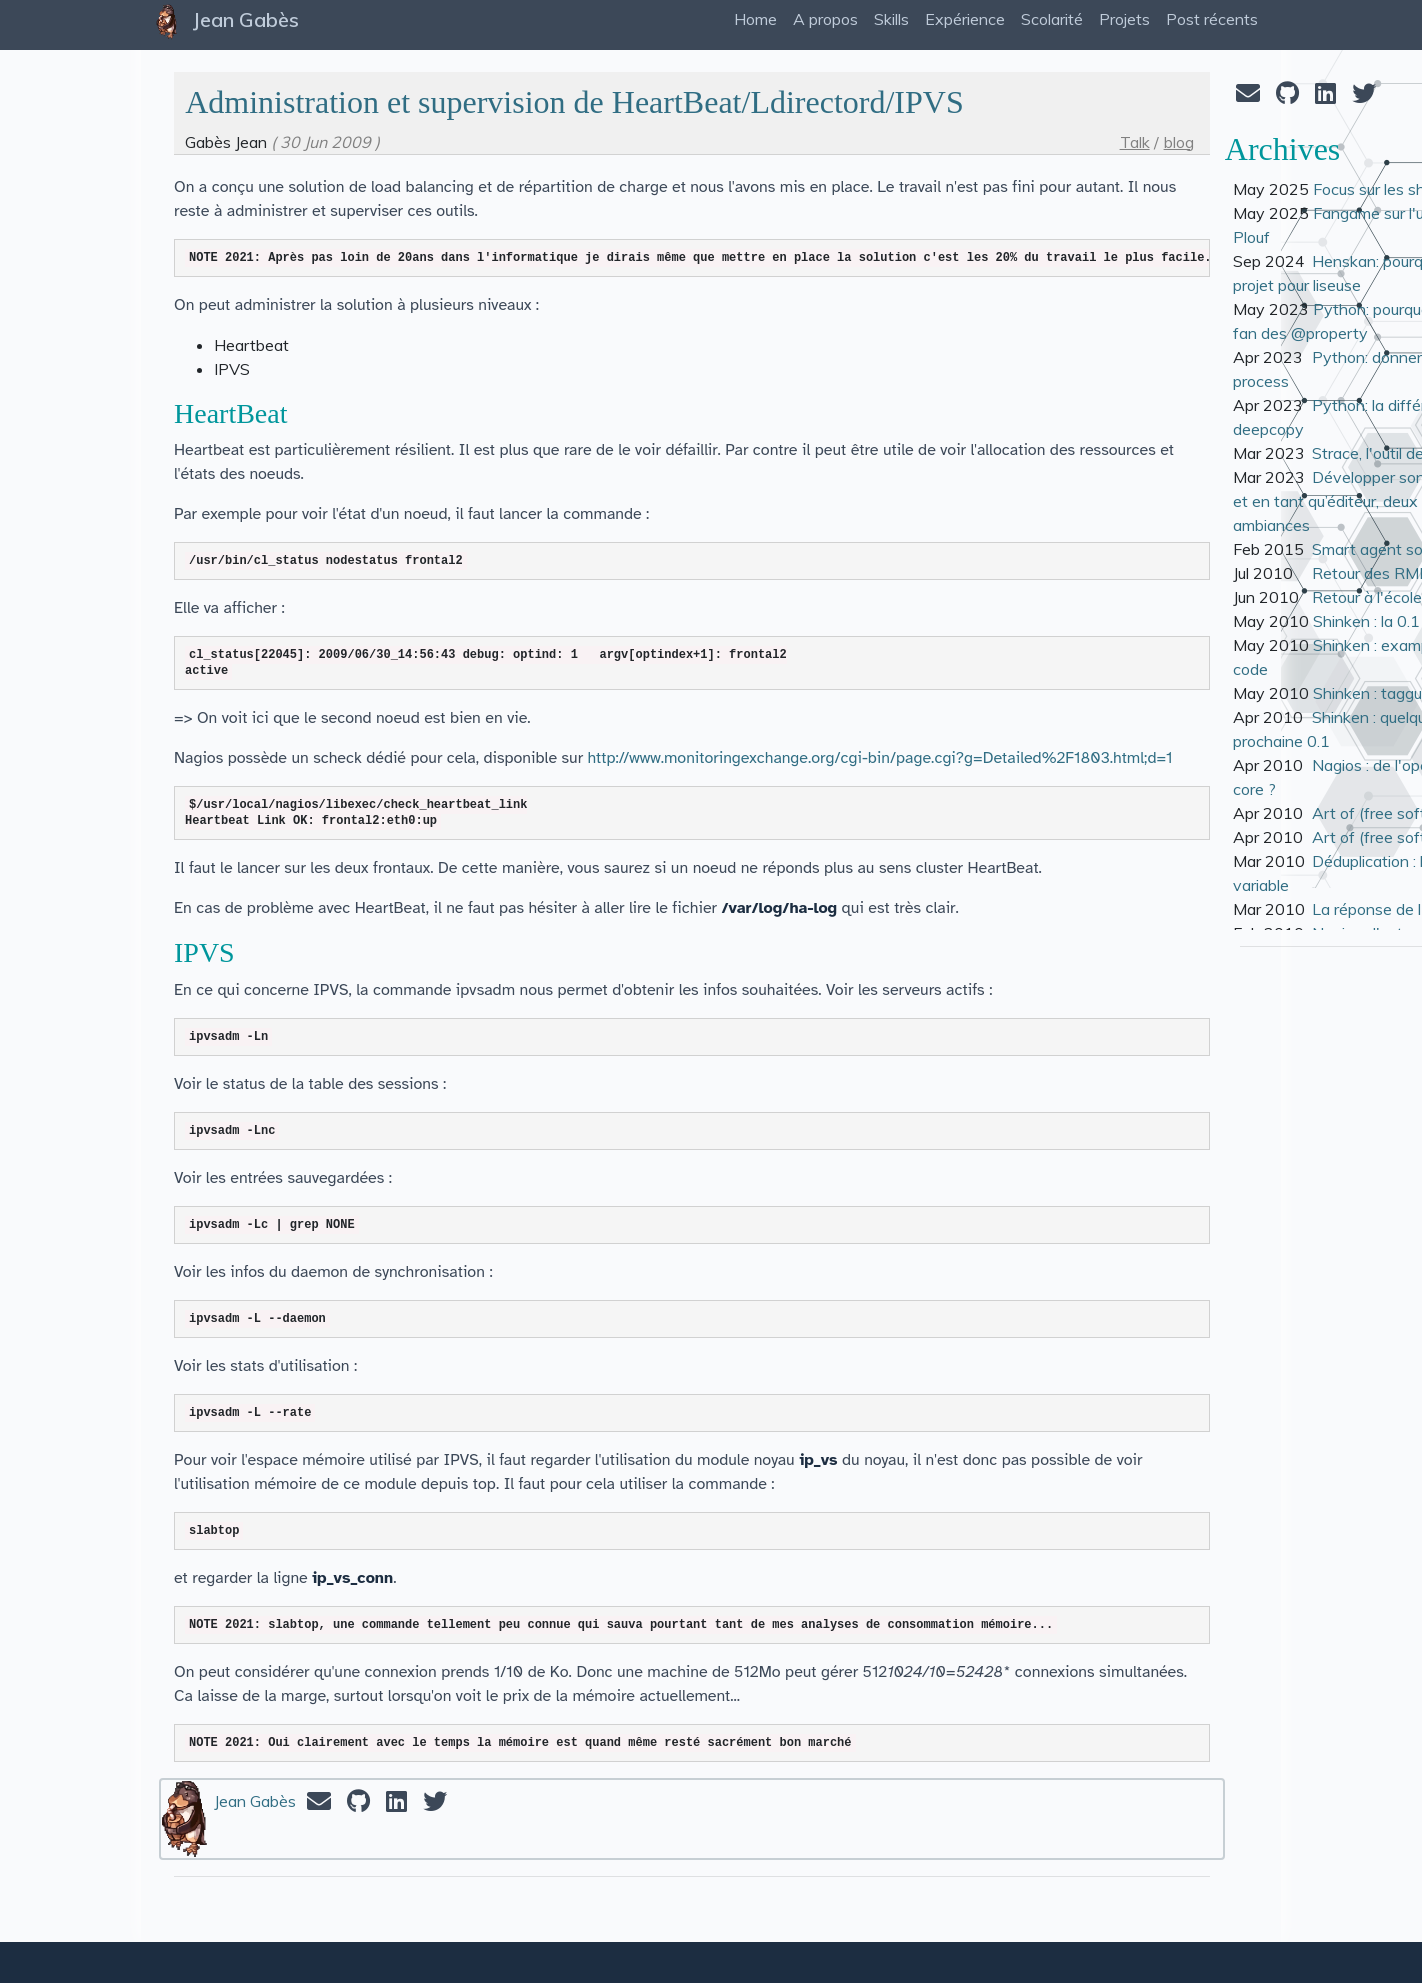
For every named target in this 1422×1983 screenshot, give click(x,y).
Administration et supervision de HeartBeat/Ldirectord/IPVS (574, 102)
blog (1179, 142)
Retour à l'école (1367, 597)
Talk (1135, 142)
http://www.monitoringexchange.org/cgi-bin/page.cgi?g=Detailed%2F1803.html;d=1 (880, 758)
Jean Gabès (255, 1801)
